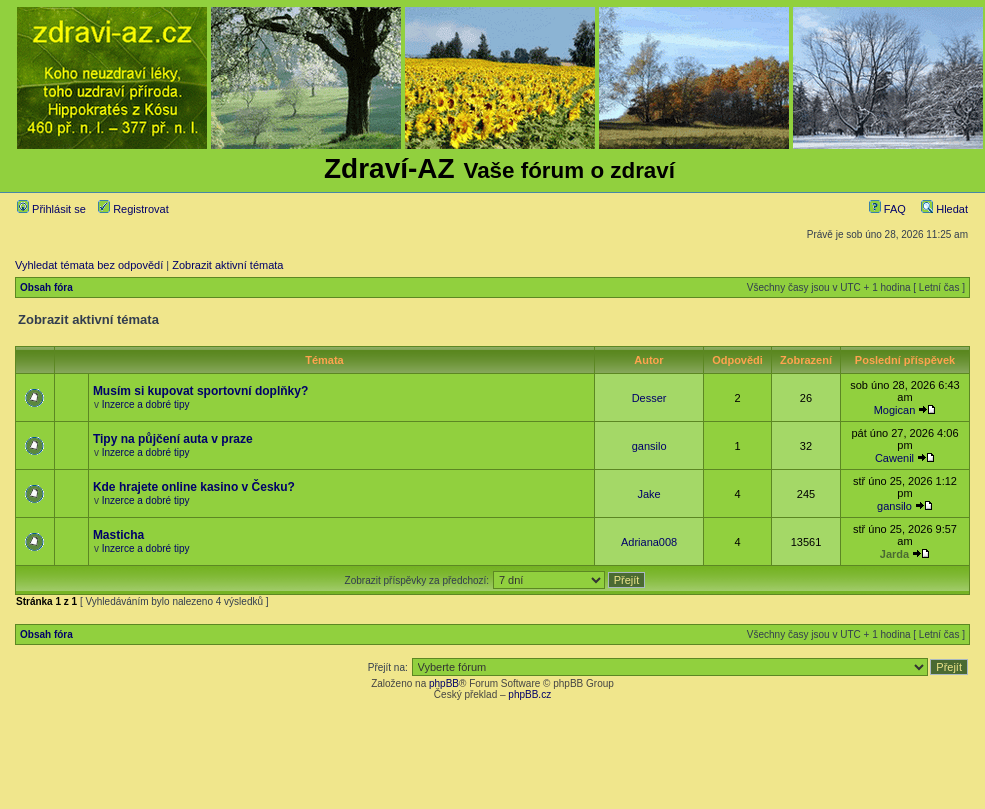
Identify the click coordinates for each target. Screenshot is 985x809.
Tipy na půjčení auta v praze (173, 439)
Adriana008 (649, 542)
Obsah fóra (46, 287)
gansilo (649, 446)
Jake (648, 494)
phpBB (444, 683)
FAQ (887, 209)
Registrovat (133, 209)
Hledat (944, 209)
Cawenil (894, 458)
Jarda (894, 554)
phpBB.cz (529, 694)
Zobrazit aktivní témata (227, 265)
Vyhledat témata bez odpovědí (89, 265)
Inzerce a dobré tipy (146, 404)
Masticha (118, 535)
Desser (649, 398)
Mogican (895, 410)
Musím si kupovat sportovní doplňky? (200, 391)
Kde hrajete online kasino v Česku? (194, 487)
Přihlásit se (51, 209)
